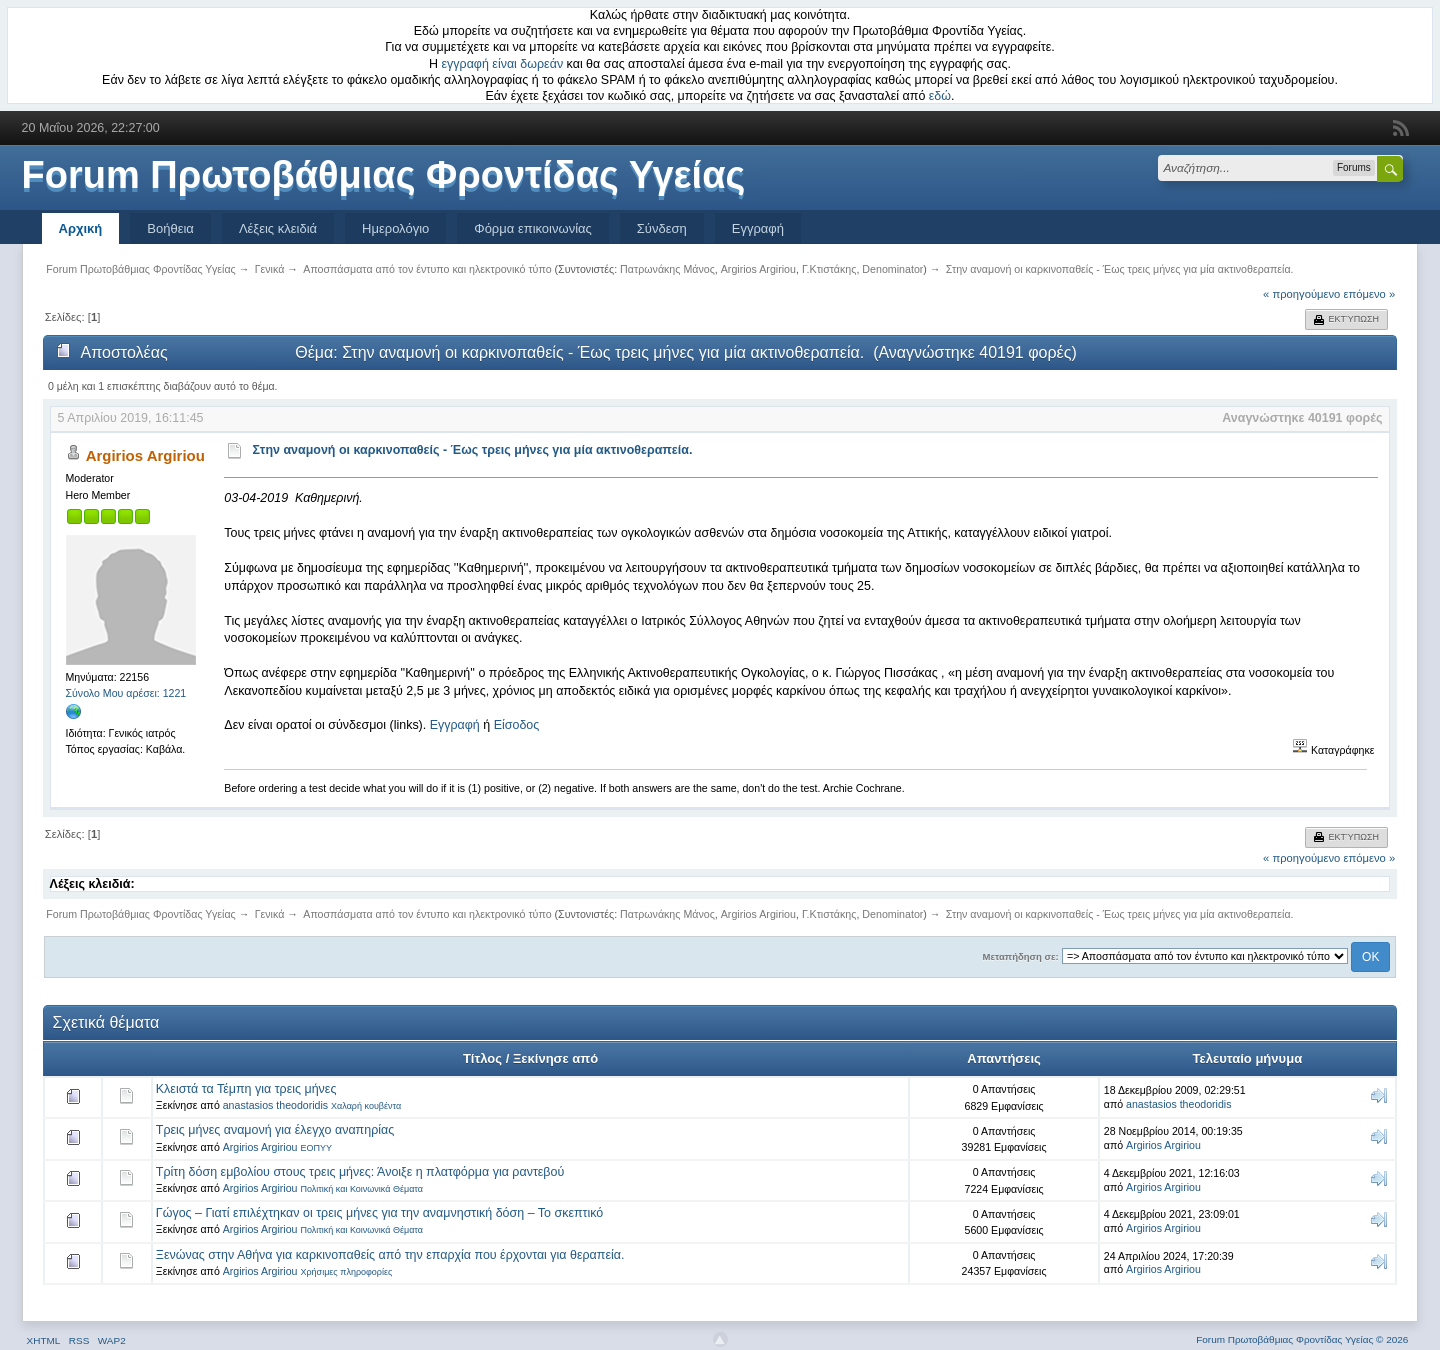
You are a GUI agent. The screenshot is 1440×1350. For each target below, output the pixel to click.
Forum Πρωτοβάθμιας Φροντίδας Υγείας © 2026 (1302, 1339)
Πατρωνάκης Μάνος (667, 269)
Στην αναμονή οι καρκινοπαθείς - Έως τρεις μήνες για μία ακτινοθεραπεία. (473, 450)
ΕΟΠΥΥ (316, 1148)
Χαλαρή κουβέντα (366, 1106)
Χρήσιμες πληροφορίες (346, 1272)
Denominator (892, 269)
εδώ (940, 96)
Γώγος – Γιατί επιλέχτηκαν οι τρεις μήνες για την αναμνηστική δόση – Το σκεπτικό (379, 1213)
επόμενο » (1370, 294)
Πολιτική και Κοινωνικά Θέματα (361, 1189)
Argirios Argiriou (758, 269)
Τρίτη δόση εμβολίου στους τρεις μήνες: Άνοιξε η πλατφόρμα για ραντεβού (360, 1172)
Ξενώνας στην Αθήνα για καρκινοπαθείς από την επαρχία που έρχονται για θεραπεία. (390, 1255)
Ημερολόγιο (395, 228)
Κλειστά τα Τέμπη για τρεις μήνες (246, 1089)
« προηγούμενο (1301, 294)
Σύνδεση (662, 228)
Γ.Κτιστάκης (829, 269)
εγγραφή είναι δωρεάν (503, 64)
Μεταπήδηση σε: (1021, 956)
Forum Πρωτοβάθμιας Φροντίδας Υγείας (384, 175)
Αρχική (81, 228)
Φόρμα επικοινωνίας (533, 228)
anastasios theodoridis (275, 1105)
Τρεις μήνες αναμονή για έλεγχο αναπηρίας (275, 1130)
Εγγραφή (758, 228)
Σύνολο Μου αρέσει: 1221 (126, 693)
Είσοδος (517, 725)
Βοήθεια (170, 228)
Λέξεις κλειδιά (278, 228)
